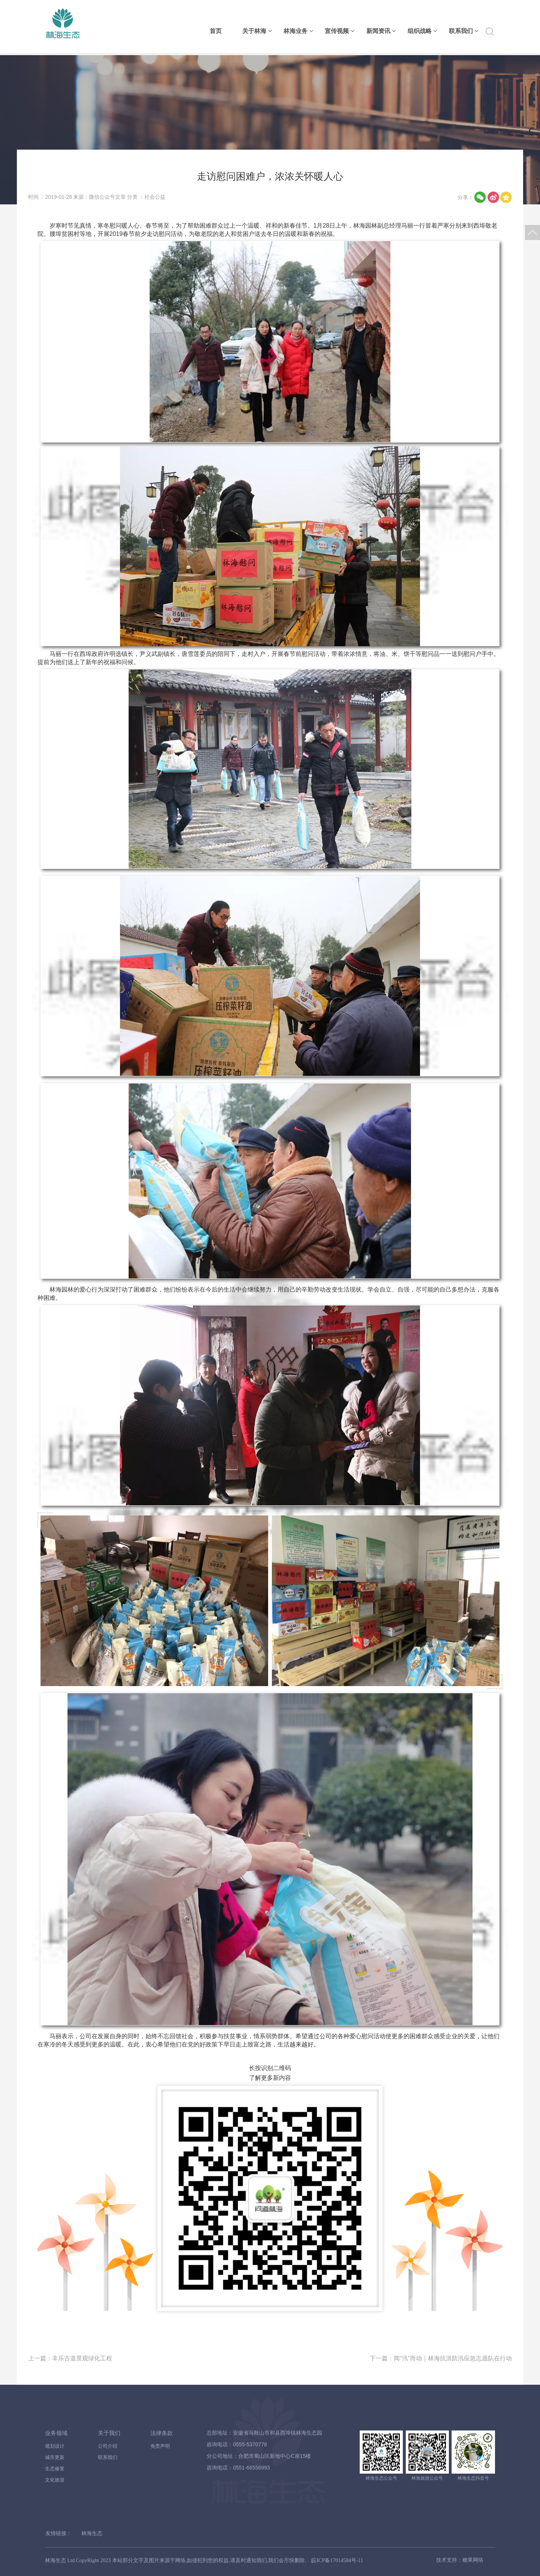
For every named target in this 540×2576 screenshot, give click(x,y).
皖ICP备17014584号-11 (337, 2560)
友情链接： (58, 2533)
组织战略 (422, 31)
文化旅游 (54, 2480)
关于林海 (257, 31)
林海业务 (298, 31)
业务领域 (56, 2433)
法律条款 (161, 2433)
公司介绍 (107, 2446)
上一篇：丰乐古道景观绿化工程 (70, 2358)
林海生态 (91, 2533)
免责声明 (160, 2446)
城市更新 (54, 2457)
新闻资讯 (381, 31)
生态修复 (54, 2468)
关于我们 (109, 2433)
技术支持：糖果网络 (459, 2560)
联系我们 (463, 31)
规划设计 (54, 2446)
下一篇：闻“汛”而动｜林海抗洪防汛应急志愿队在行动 (441, 2358)
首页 (216, 31)
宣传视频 (339, 31)
